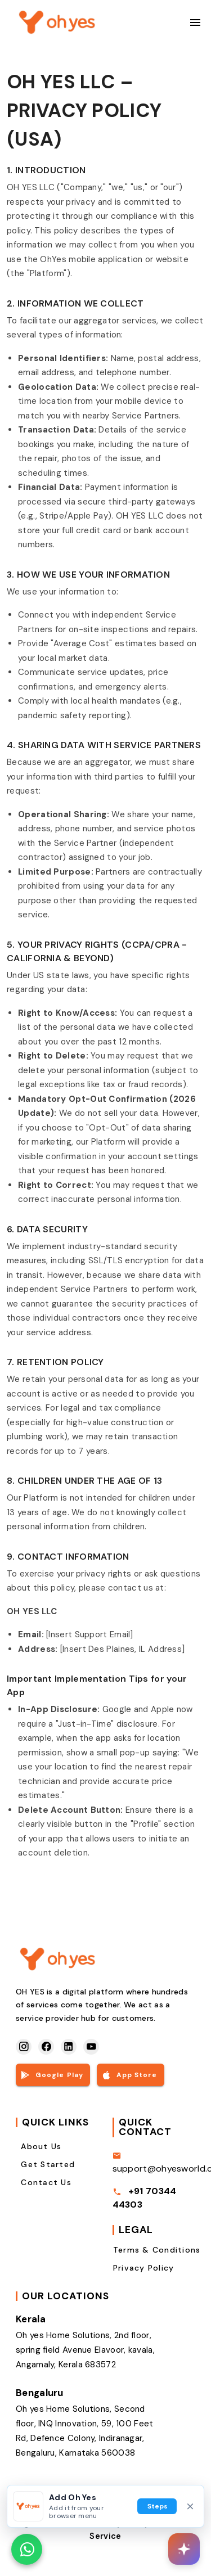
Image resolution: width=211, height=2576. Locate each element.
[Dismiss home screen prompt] (190, 2506)
